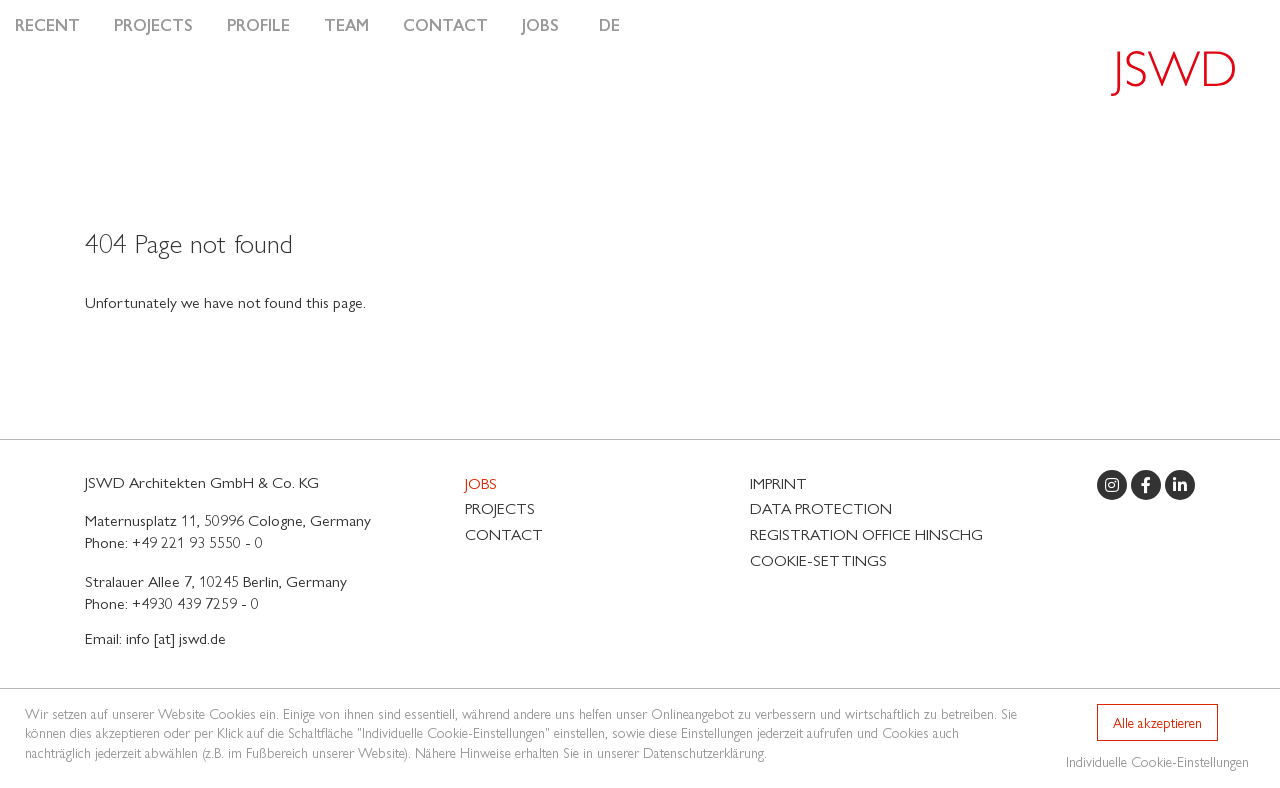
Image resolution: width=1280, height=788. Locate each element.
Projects (153, 24)
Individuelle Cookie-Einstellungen (1157, 761)
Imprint (778, 482)
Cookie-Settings (818, 559)
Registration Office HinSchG (866, 533)
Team (346, 24)
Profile (258, 24)
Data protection (821, 507)
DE (609, 24)
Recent (47, 24)
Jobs (540, 24)
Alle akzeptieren (1157, 722)
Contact (445, 24)
